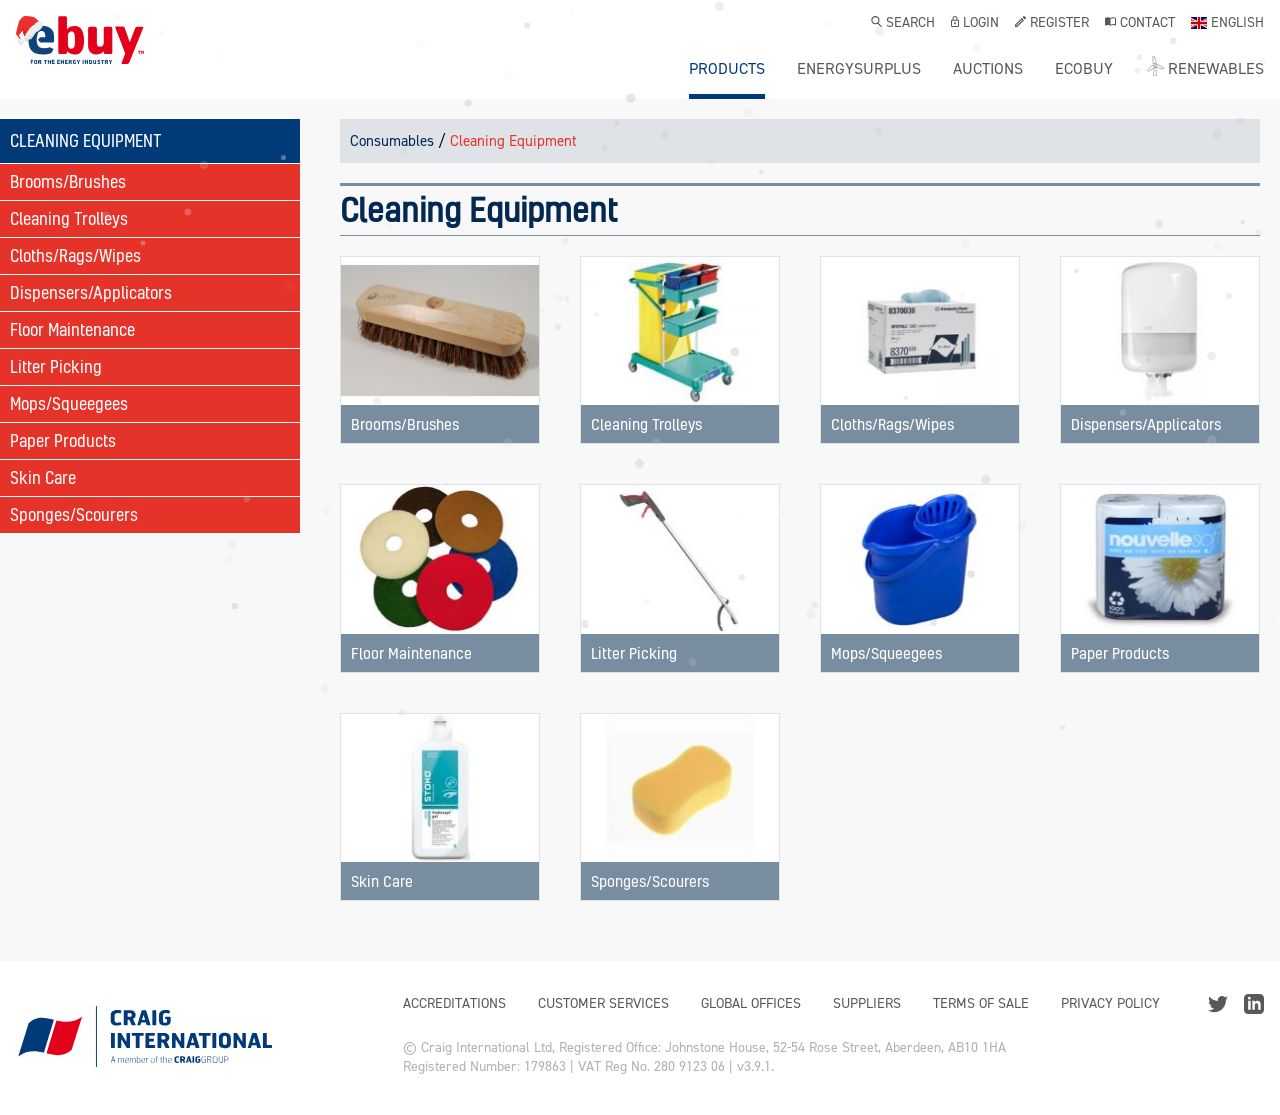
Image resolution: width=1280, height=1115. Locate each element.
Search (903, 24)
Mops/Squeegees (69, 403)
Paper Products (63, 440)
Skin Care (43, 477)
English (1227, 24)
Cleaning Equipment (513, 141)
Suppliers (867, 1003)
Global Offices (751, 1003)
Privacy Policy (1110, 1003)
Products (727, 69)
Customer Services (603, 1003)
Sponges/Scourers (74, 514)
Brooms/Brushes (68, 181)
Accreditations (454, 1003)
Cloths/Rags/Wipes (75, 255)
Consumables (392, 141)
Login (975, 24)
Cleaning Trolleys (69, 218)
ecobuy (1084, 69)
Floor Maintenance (72, 329)
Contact (1140, 24)
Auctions (988, 69)
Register (1052, 24)
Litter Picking (56, 366)
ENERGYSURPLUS (859, 69)
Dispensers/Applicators (91, 292)
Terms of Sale (981, 1003)
